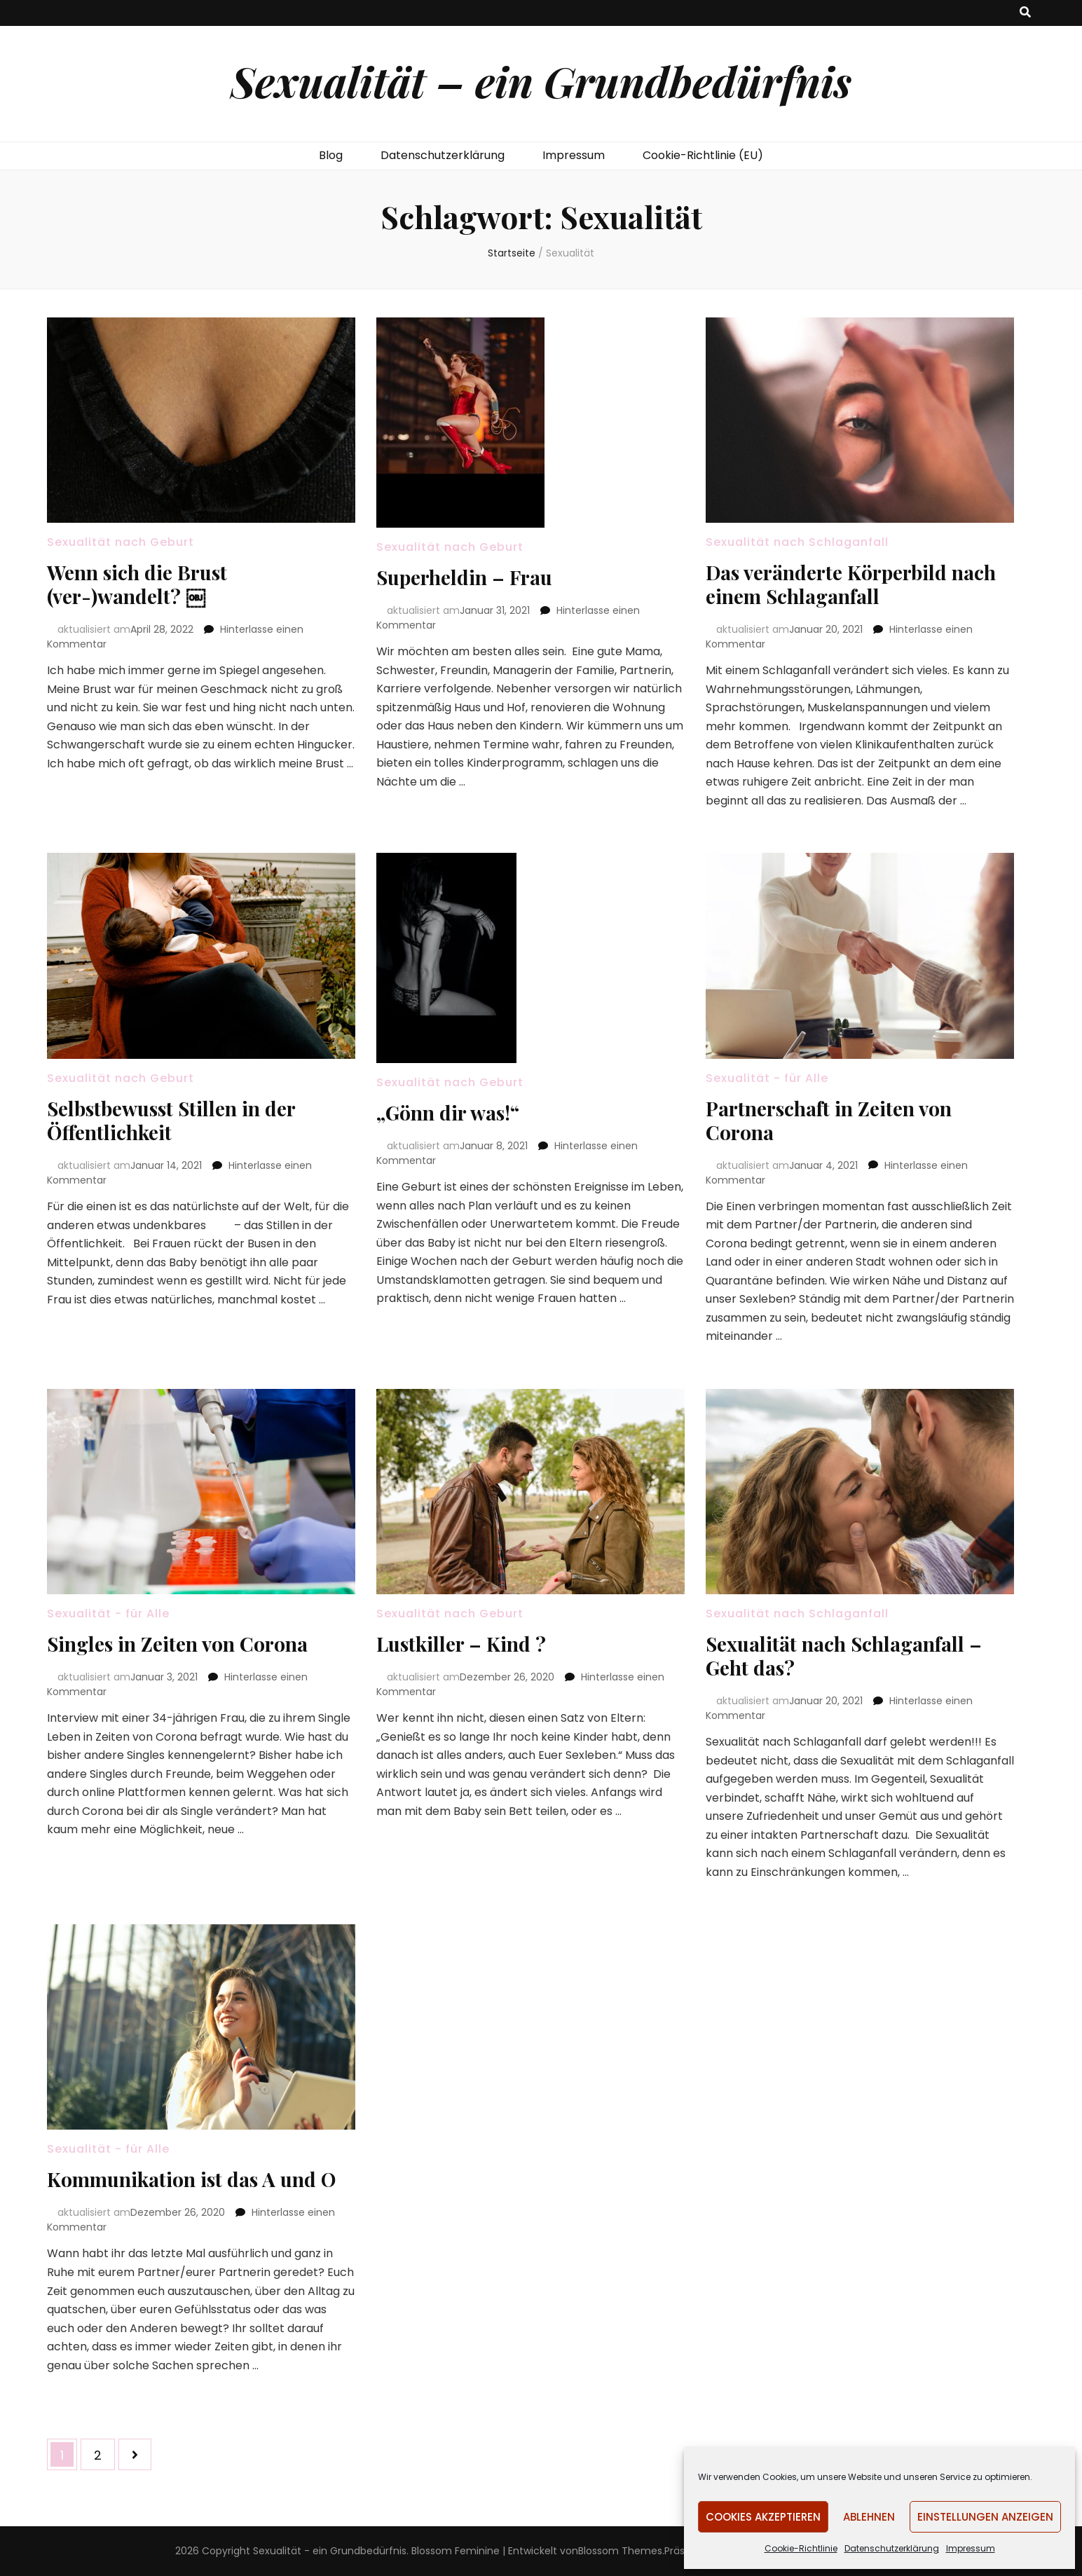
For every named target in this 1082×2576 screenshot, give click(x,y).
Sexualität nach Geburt (120, 542)
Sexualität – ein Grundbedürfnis (541, 81)
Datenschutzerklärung (891, 2548)
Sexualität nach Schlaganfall (797, 542)
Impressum (970, 2548)
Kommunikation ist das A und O (191, 2179)
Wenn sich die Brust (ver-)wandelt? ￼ (137, 584)
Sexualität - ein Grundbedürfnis (329, 2551)
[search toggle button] (1025, 13)
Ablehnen (869, 2516)
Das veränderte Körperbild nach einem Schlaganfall (851, 584)
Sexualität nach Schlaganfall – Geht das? (844, 1655)
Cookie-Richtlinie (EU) (703, 155)
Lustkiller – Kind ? (461, 1644)
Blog (331, 155)
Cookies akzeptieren (763, 2516)
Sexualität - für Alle (767, 1078)
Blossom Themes (620, 2551)
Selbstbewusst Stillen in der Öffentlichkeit (171, 1120)
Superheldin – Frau (464, 577)
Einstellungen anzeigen (985, 2516)
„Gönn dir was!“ (447, 1112)
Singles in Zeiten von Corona (177, 1644)
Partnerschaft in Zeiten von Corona (829, 1120)
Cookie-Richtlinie (801, 2548)
